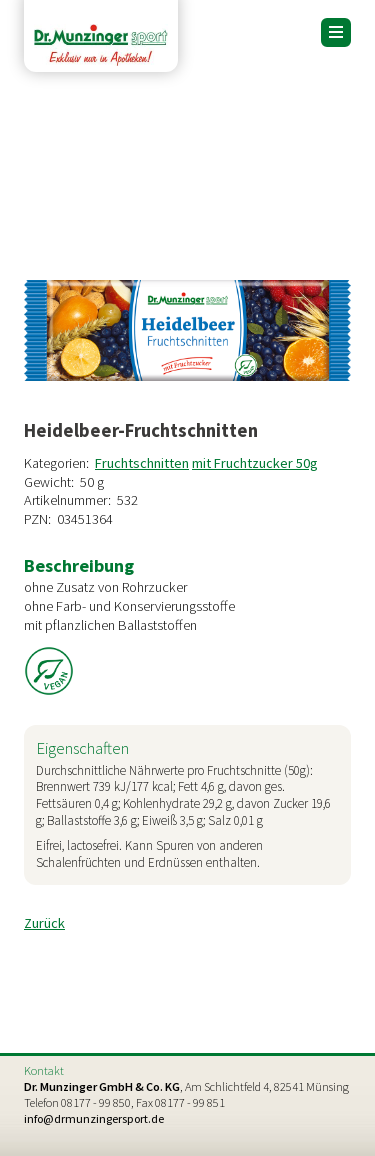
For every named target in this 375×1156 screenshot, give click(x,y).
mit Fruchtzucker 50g (255, 463)
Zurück (44, 923)
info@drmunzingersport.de (94, 1118)
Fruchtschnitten (142, 463)
